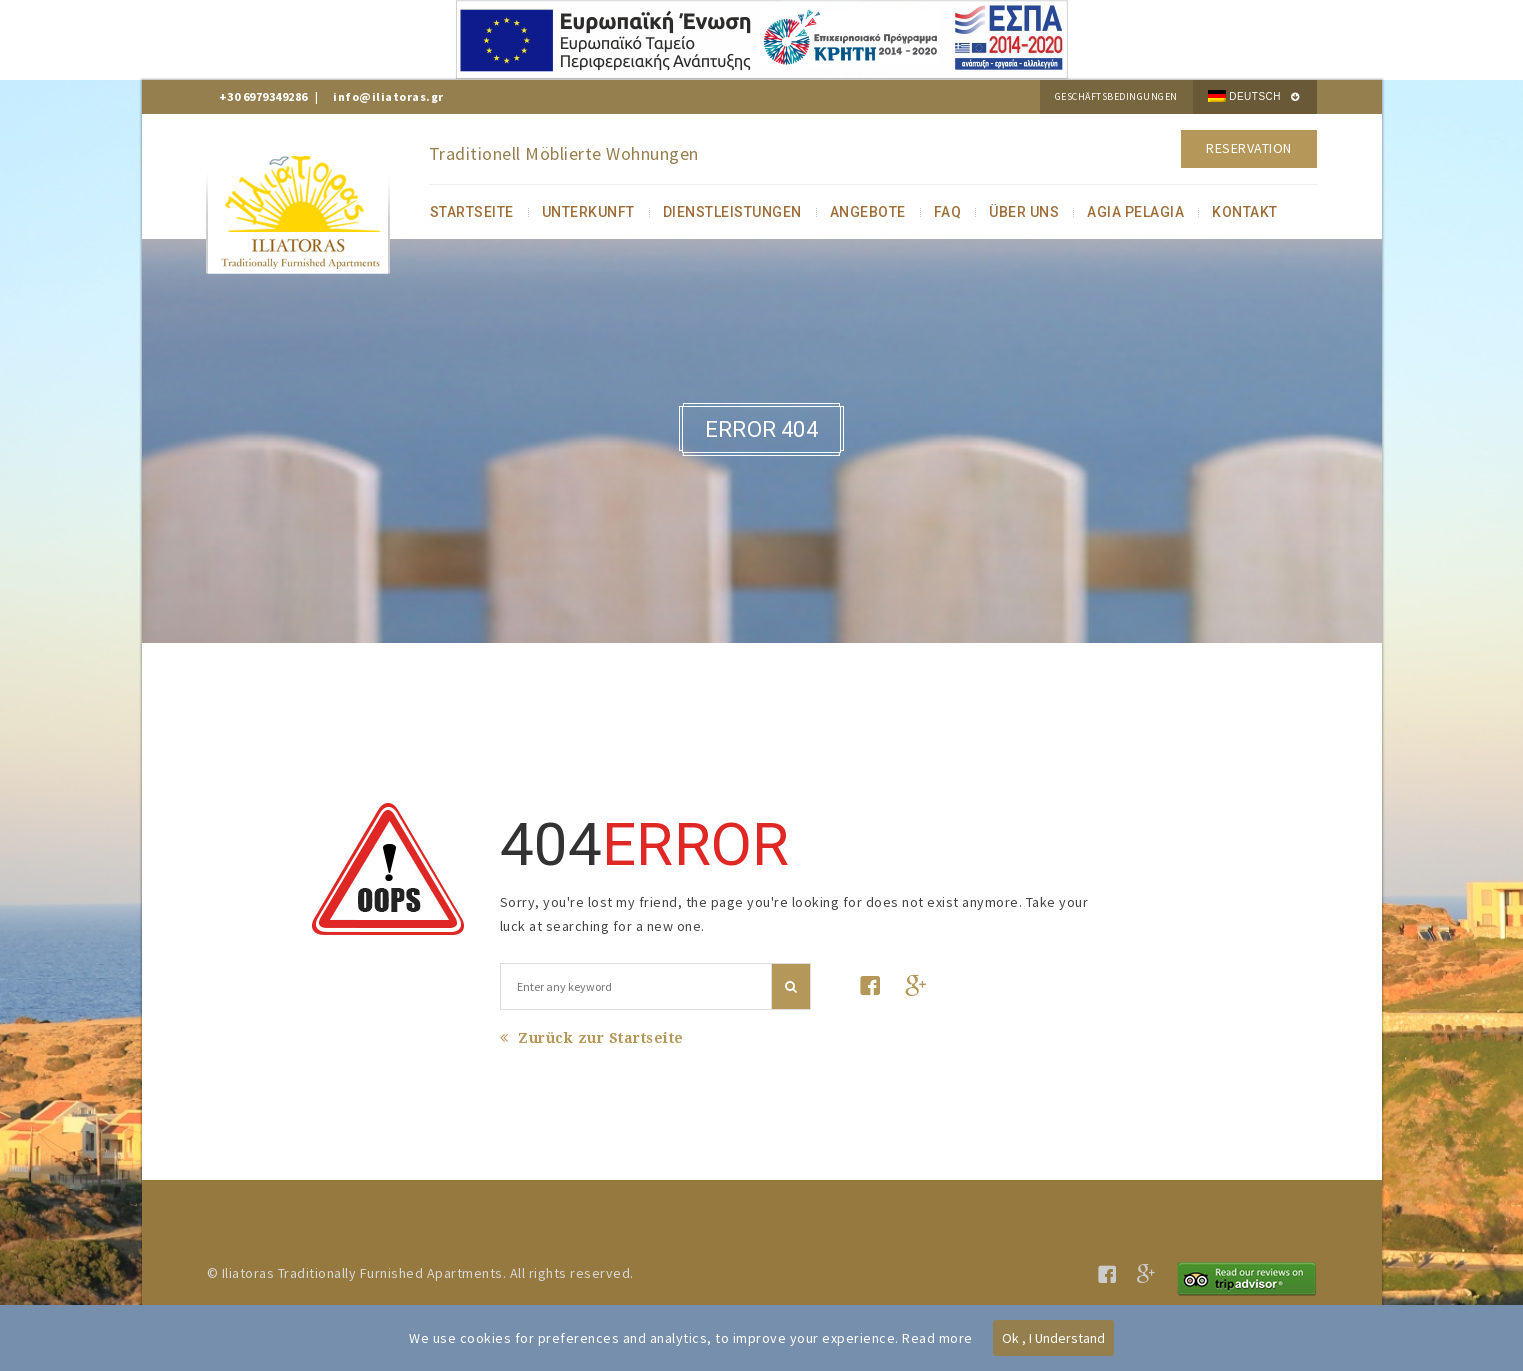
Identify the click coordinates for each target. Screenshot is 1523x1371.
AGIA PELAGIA (1135, 212)
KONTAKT (1245, 212)
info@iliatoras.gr (388, 96)
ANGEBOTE (868, 212)
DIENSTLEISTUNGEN (732, 212)
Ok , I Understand (1053, 1338)
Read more (937, 1338)
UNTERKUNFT (588, 212)
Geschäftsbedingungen (1116, 96)
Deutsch (1244, 96)
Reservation (1249, 148)
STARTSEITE (472, 212)
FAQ (948, 212)
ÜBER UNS (1024, 212)
